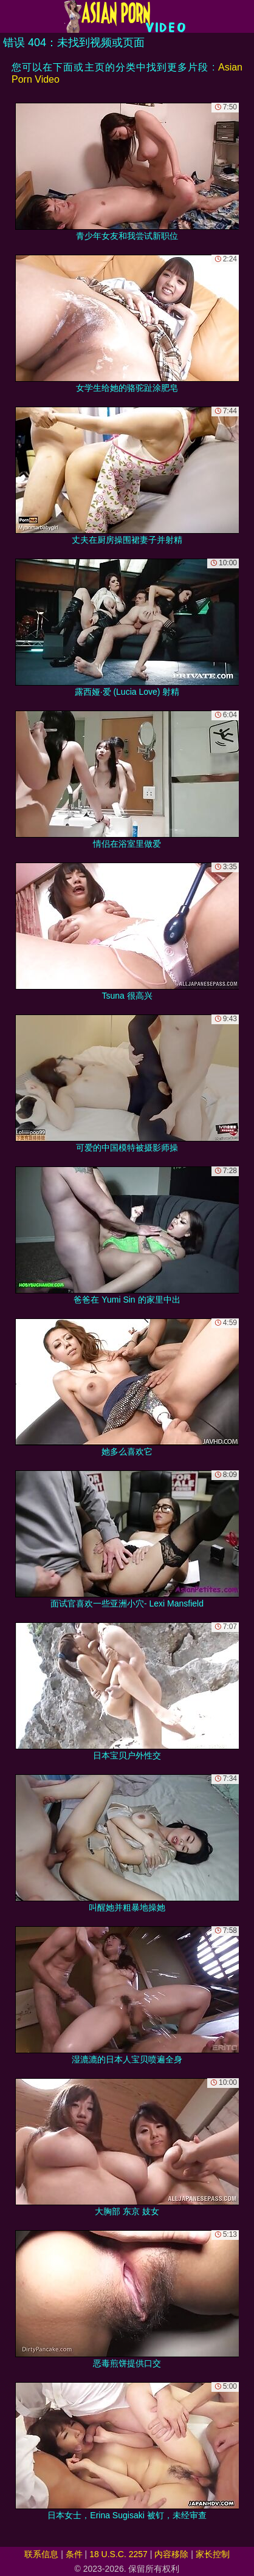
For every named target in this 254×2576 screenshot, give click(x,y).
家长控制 (213, 2554)
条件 (74, 2554)
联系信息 (41, 2554)
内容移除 (171, 2554)
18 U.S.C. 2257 (118, 2554)
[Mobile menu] (11, 16)
